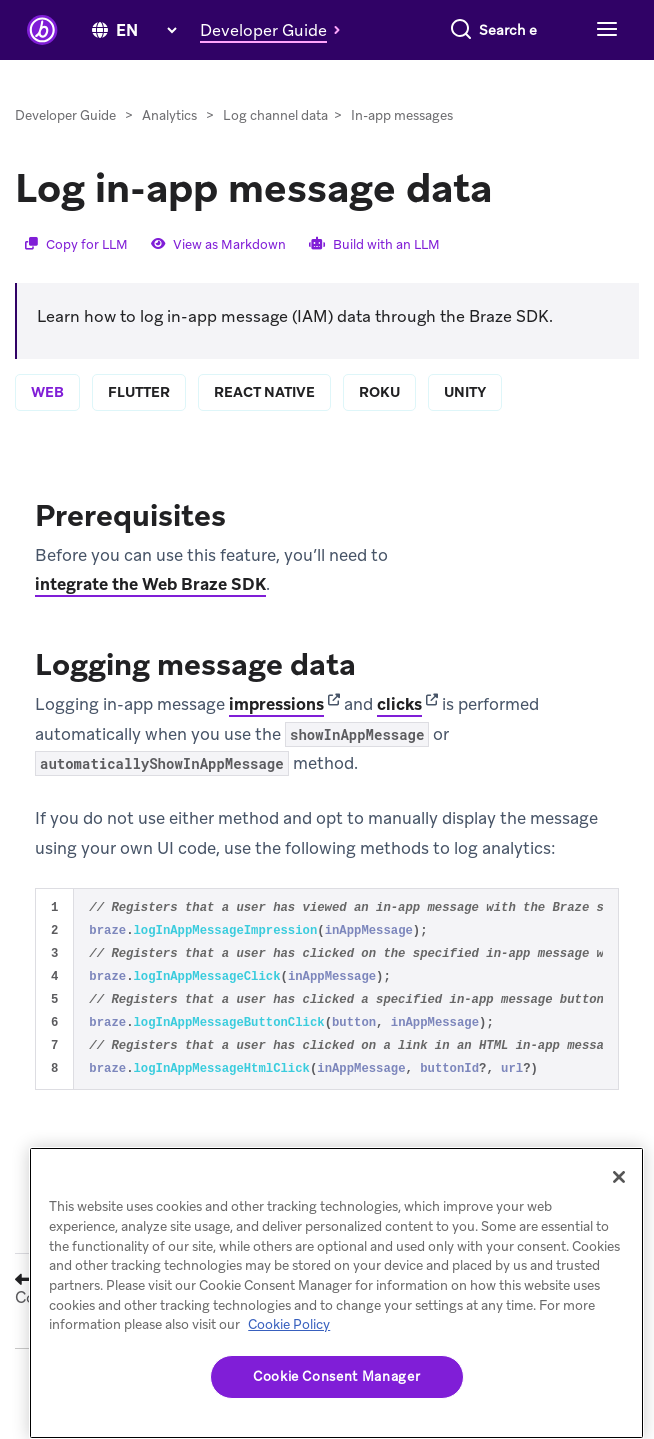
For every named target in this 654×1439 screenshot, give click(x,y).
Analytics (169, 145)
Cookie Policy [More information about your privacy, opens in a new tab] (289, 1324)
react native (264, 422)
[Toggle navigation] (604, 69)
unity (465, 422)
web (47, 422)
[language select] (146, 24)
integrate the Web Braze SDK (150, 614)
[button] (275, 24)
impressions (276, 734)
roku (379, 422)
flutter (139, 422)
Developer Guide (65, 145)
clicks (399, 734)
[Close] (619, 1177)
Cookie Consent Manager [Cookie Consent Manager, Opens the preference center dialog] (336, 1376)
